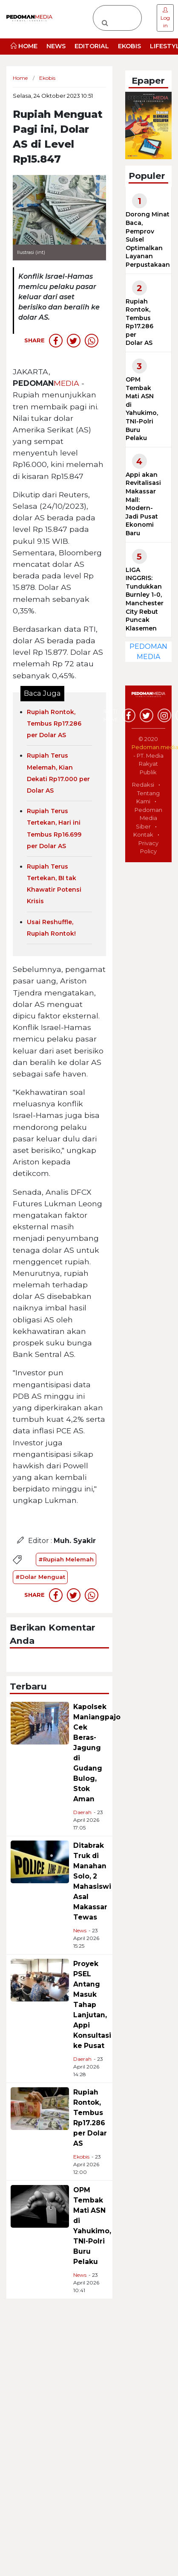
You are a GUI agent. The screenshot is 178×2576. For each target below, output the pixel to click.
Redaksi (143, 784)
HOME (24, 46)
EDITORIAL (92, 46)
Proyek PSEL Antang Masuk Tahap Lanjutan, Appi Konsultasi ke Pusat (92, 2005)
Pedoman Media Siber (148, 818)
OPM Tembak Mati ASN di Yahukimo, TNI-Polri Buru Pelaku (142, 409)
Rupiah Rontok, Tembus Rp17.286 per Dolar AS (54, 723)
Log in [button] (165, 18)
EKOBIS (129, 46)
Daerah (82, 1812)
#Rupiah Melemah (66, 1559)
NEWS (56, 46)
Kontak (143, 834)
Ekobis (81, 2156)
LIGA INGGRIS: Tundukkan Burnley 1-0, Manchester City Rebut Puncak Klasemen (145, 599)
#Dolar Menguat (40, 1576)
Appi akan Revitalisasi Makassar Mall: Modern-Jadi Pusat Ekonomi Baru (143, 504)
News (79, 1930)
